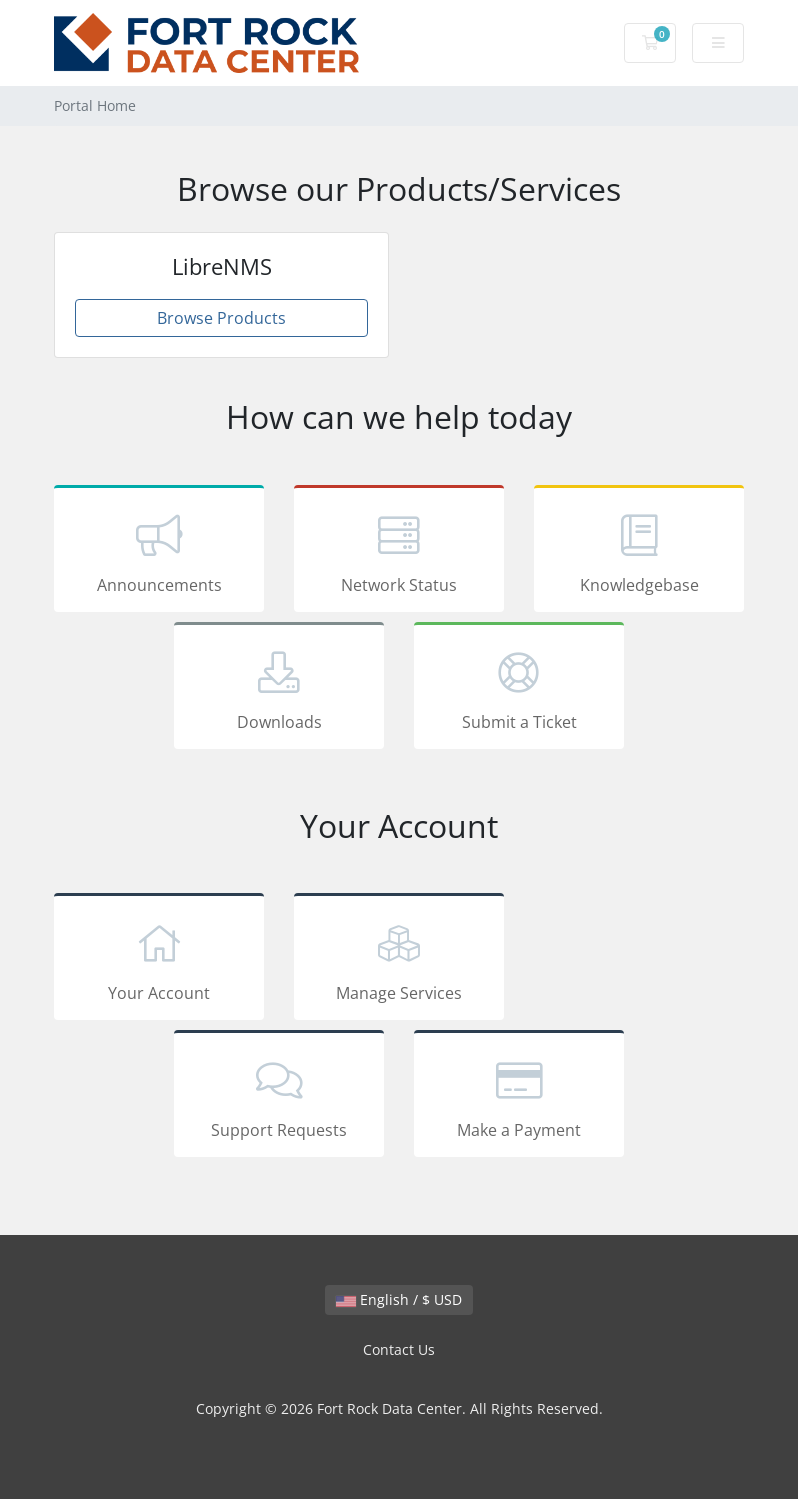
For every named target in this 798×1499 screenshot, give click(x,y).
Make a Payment (519, 1097)
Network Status (399, 552)
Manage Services (399, 960)
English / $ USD (399, 1299)
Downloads (279, 689)
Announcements (159, 552)
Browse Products (221, 318)
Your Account (159, 960)
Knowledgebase (639, 552)
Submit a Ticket (519, 689)
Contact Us (399, 1349)
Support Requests (279, 1097)
